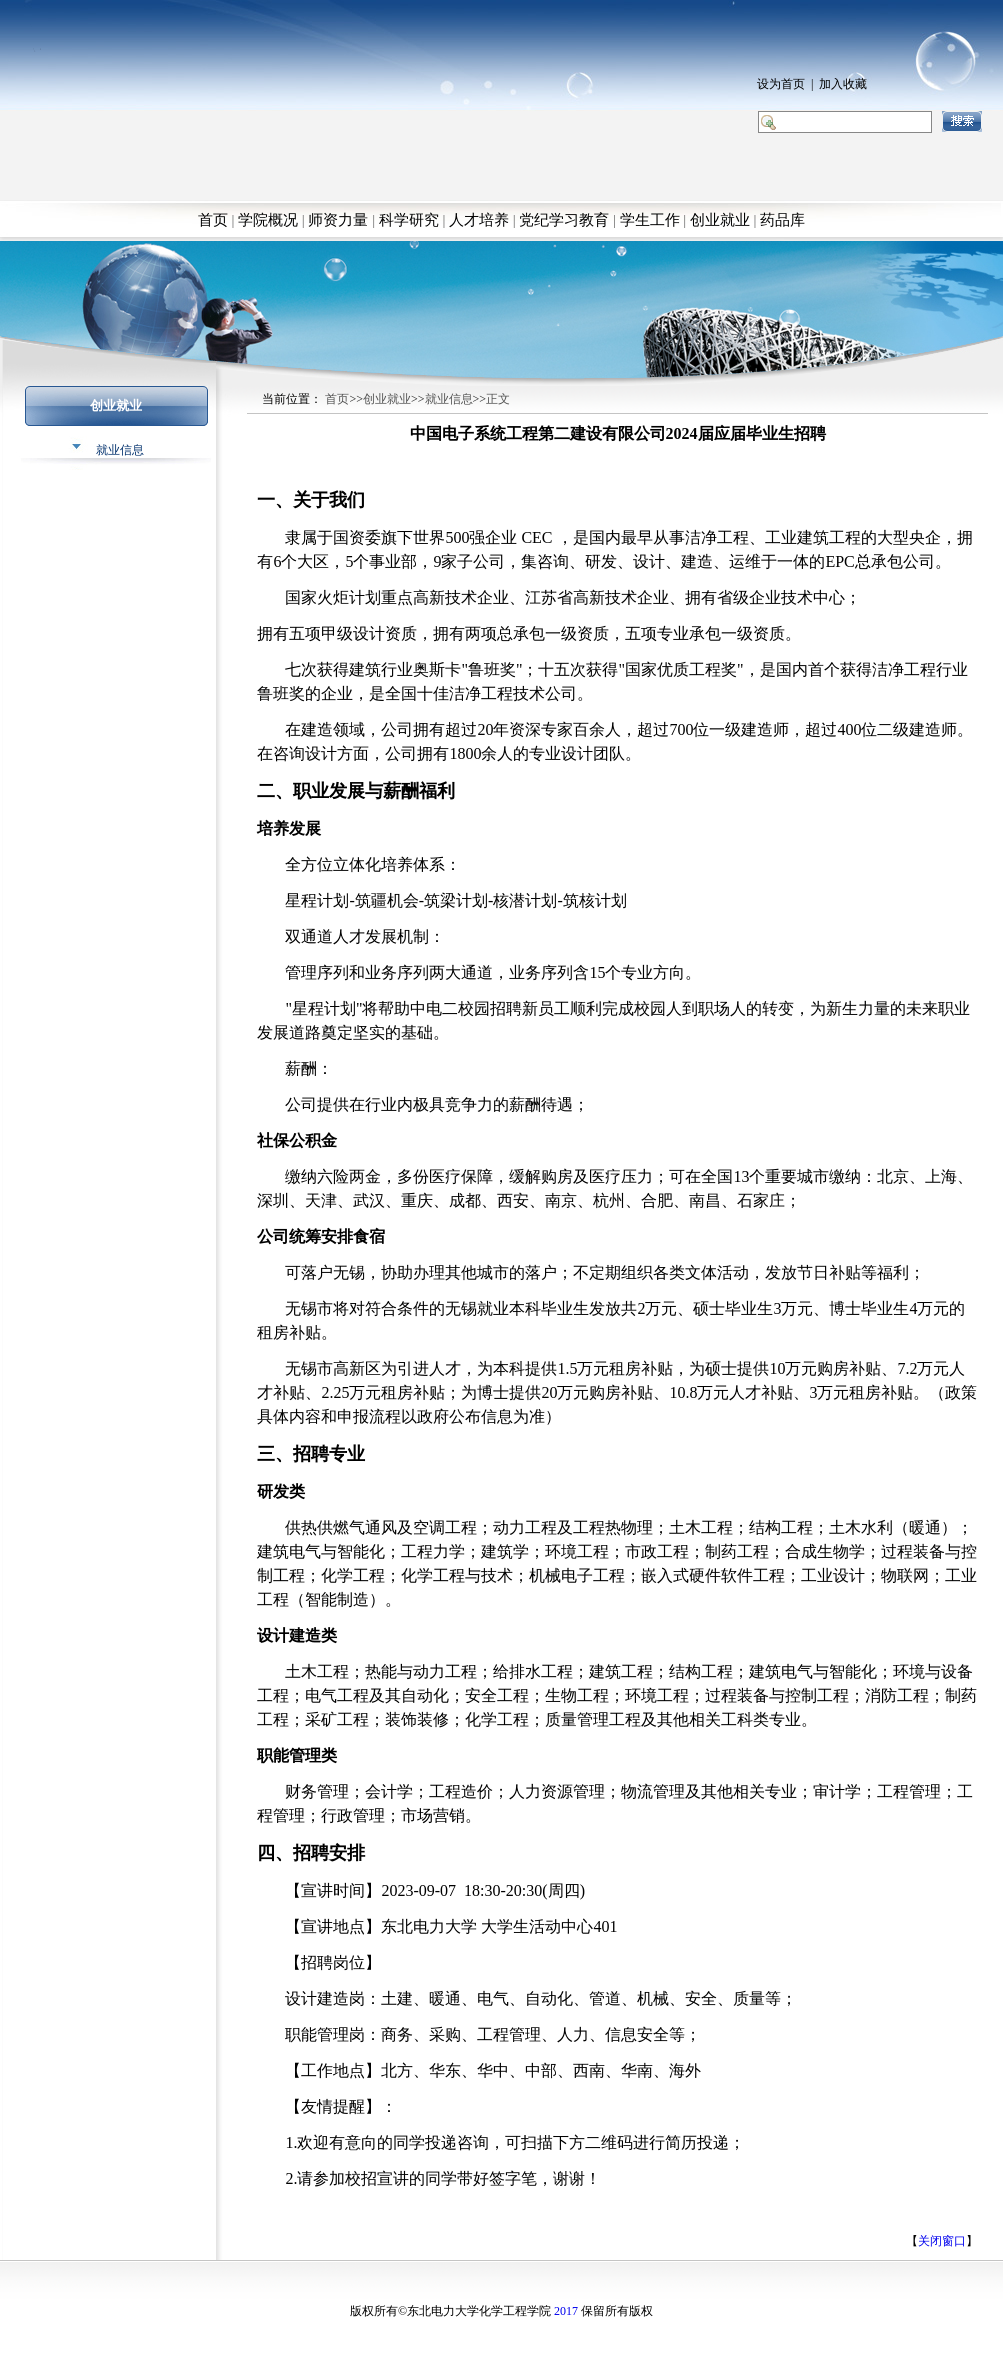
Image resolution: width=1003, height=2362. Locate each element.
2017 (566, 2311)
